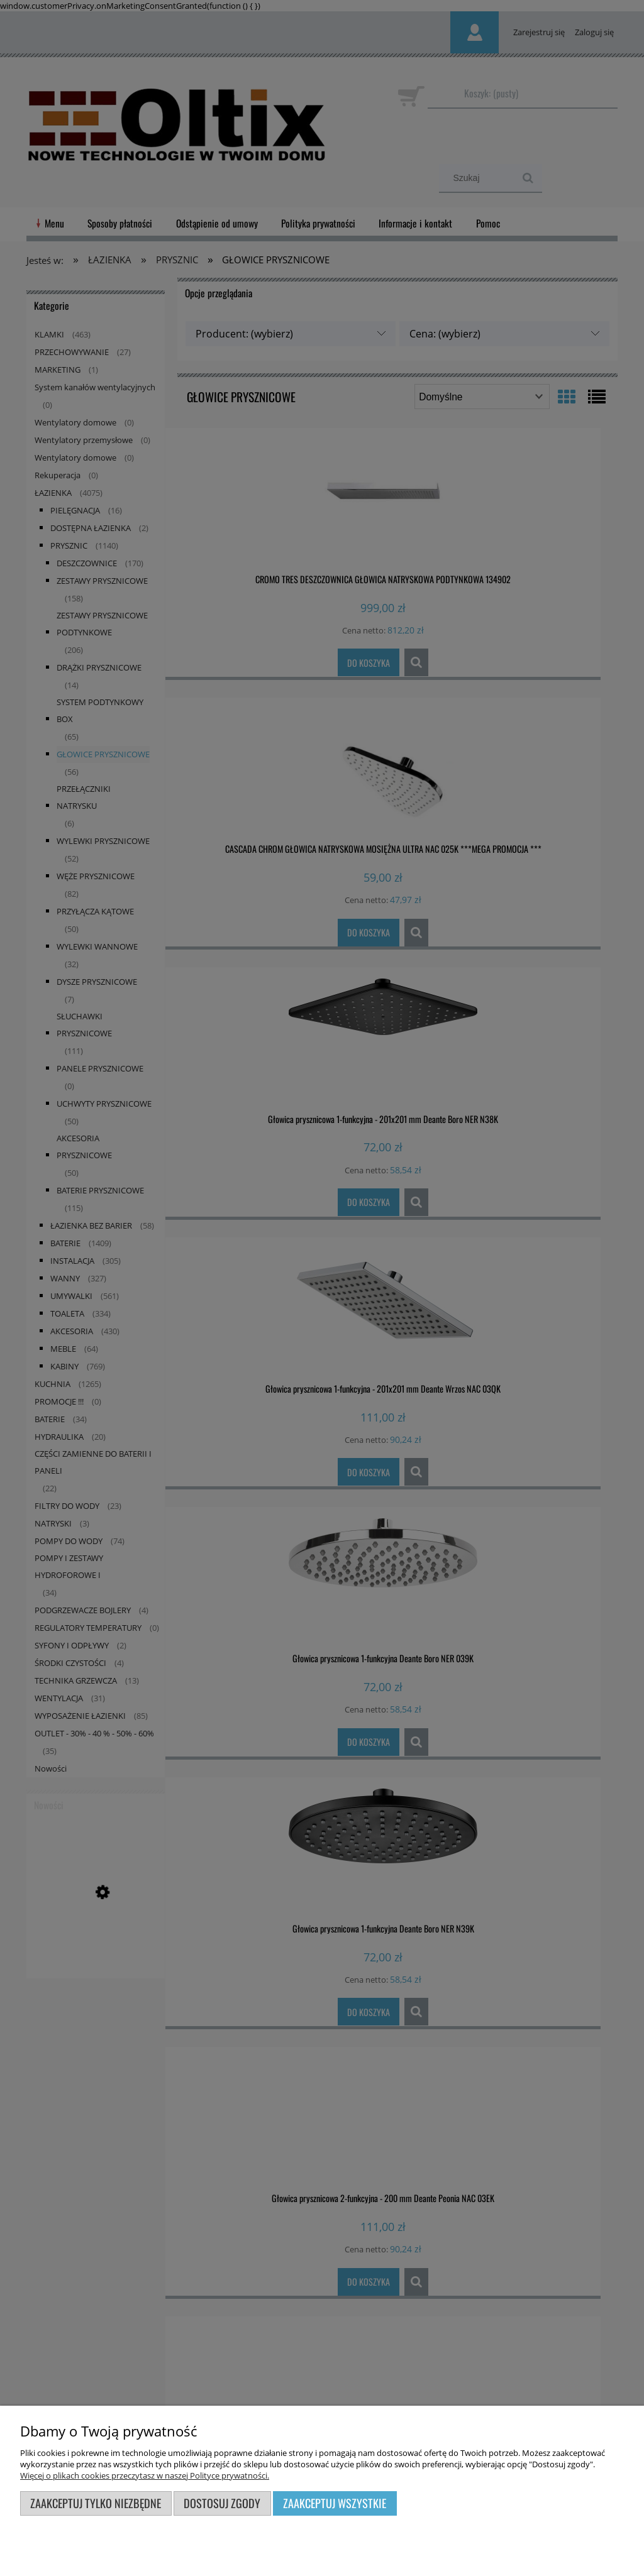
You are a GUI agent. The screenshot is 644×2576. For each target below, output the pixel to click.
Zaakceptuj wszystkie (334, 2502)
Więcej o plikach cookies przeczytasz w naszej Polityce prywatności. (144, 2475)
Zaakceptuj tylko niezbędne (95, 2502)
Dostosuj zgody (222, 2502)
